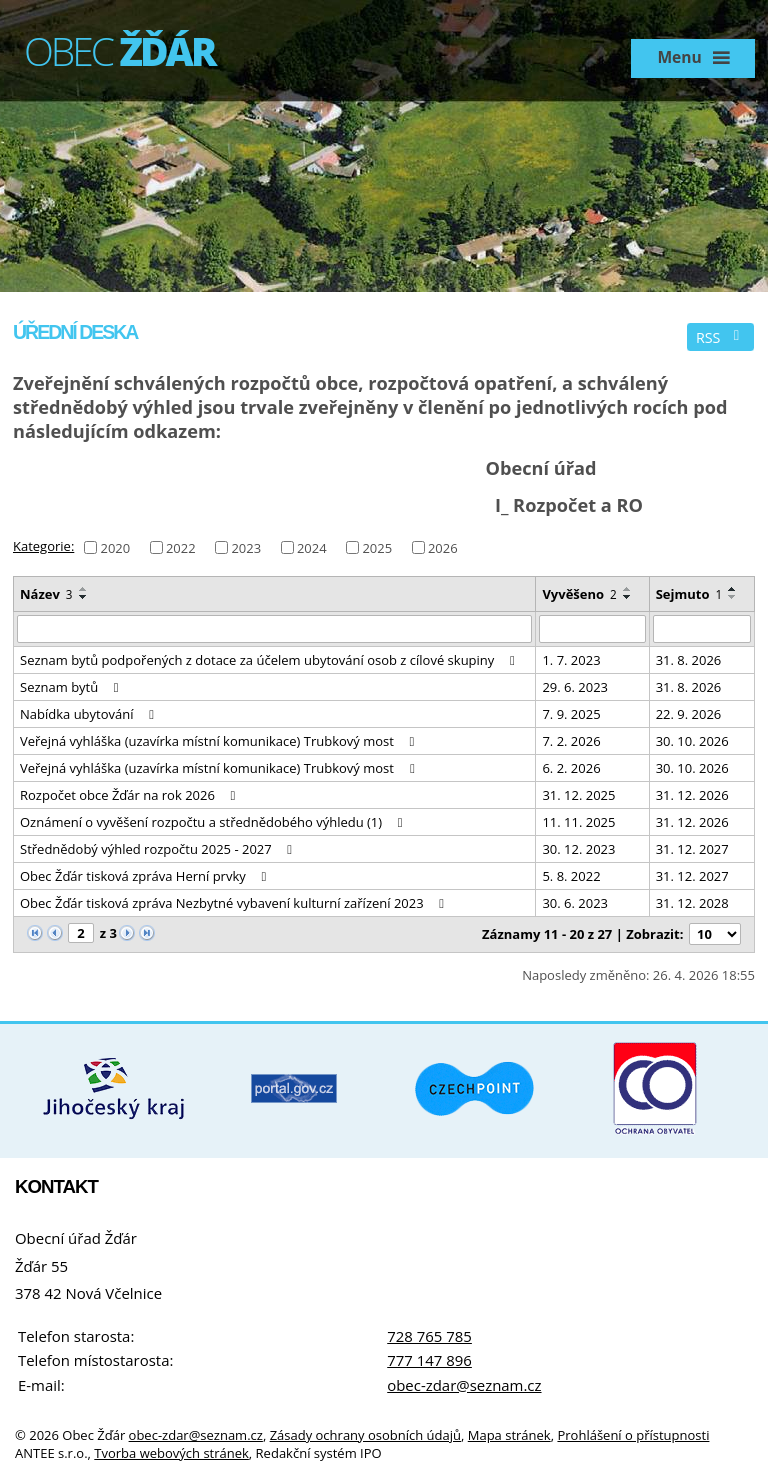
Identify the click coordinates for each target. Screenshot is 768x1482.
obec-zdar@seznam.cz (464, 1385)
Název (46, 594)
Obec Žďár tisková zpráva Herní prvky (146, 876)
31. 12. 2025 (578, 795)
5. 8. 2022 (571, 876)
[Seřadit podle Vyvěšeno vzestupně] (628, 589)
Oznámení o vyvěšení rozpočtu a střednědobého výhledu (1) (214, 822)
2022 (181, 547)
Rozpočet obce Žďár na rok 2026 (130, 795)
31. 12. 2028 (692, 903)
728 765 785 (429, 1336)
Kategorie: (43, 546)
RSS (721, 337)
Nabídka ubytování (90, 714)
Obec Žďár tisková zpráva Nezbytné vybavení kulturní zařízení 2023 (235, 903)
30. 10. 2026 (692, 741)
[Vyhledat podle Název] (274, 629)
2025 (377, 547)
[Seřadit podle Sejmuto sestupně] (733, 597)
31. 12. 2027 (692, 849)
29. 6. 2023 (575, 687)
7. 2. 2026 (571, 741)
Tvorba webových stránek (171, 1453)
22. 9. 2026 (689, 714)
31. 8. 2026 (689, 660)
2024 (312, 547)
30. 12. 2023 (578, 849)
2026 (443, 547)
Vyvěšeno (579, 594)
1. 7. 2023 (571, 660)
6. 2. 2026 (571, 768)
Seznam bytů (72, 687)
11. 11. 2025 (578, 822)
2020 (115, 547)
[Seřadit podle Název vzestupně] (84, 589)
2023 (246, 547)
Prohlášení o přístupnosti (633, 1435)
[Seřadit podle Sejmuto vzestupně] (733, 589)
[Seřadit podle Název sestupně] (84, 597)
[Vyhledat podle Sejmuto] (702, 629)
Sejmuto (689, 594)
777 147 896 (429, 1360)
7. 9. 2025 (571, 714)
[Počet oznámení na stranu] (715, 934)
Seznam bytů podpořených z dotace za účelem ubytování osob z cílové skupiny (270, 660)
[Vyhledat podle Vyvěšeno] (592, 629)
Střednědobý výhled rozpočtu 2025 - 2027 (159, 849)
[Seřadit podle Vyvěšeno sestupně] (628, 597)
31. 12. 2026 (692, 795)
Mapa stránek (509, 1435)
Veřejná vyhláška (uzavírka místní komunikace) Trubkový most (220, 741)
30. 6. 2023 (575, 903)
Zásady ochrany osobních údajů (365, 1435)
